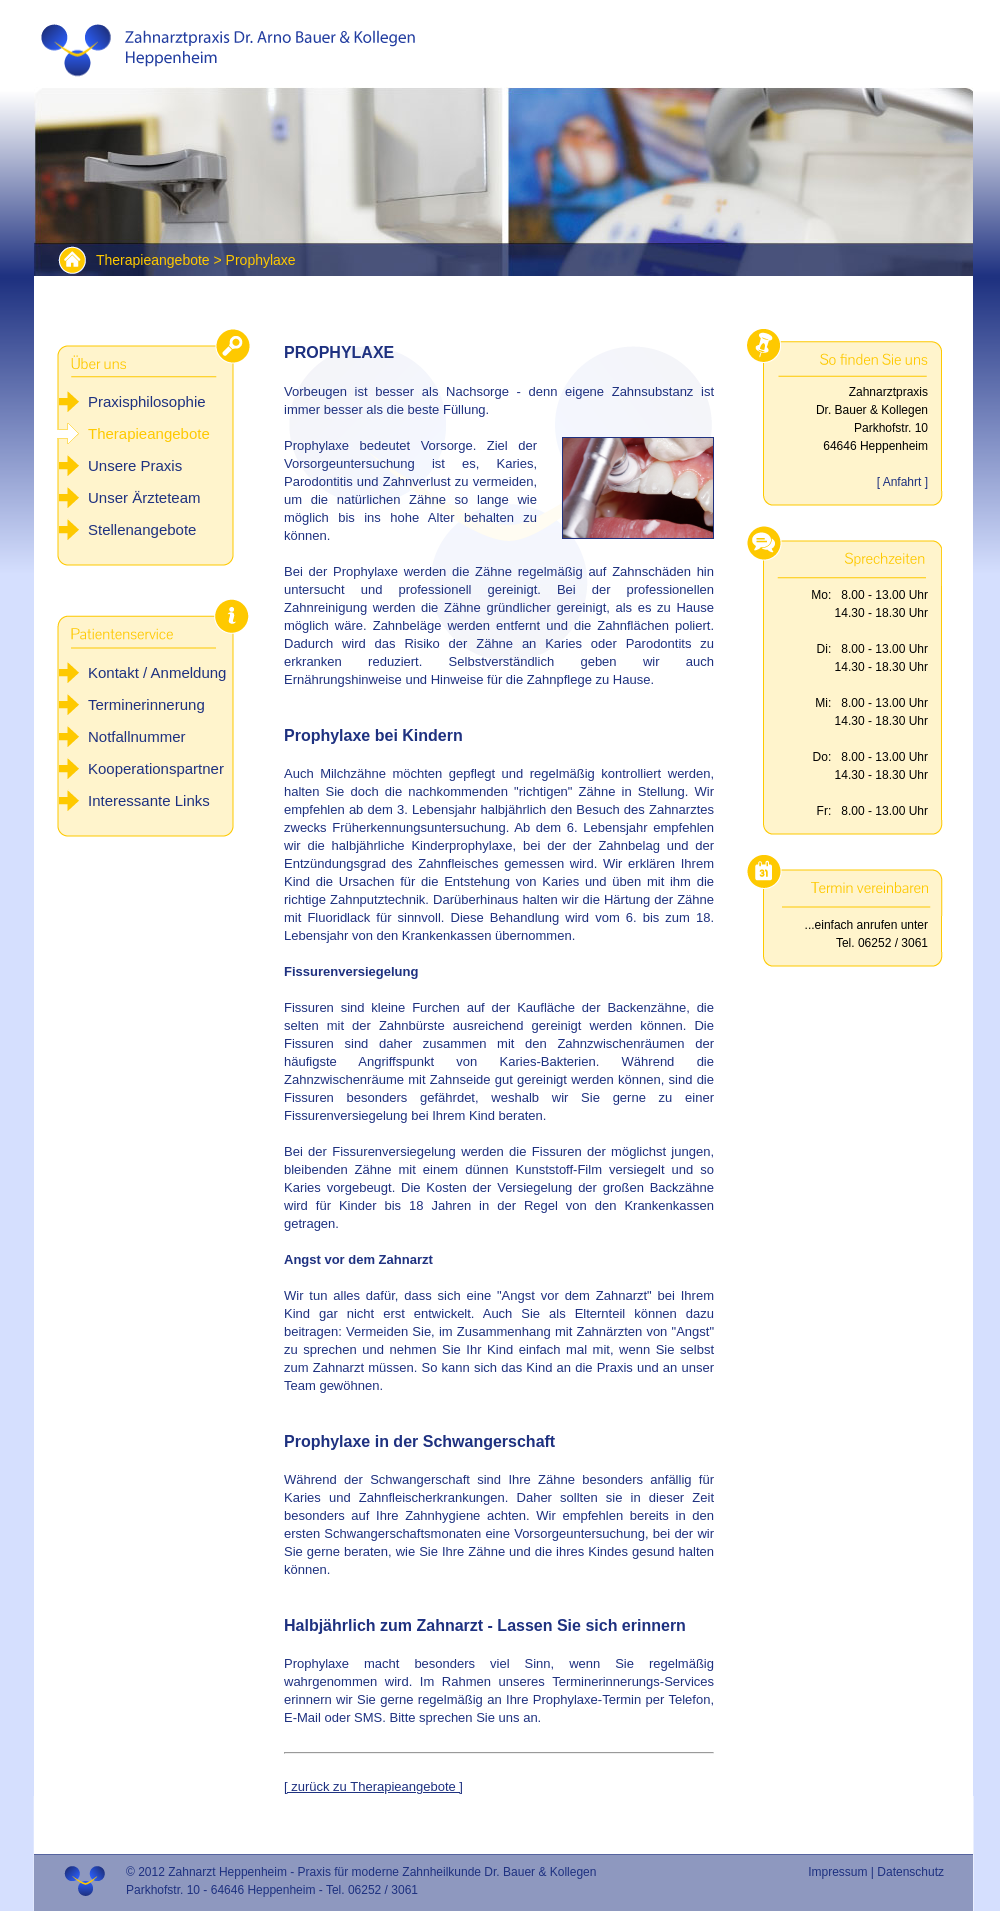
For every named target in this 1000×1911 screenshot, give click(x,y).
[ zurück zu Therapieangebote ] (373, 1786)
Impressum (837, 1872)
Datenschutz (910, 1872)
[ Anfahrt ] (902, 482)
